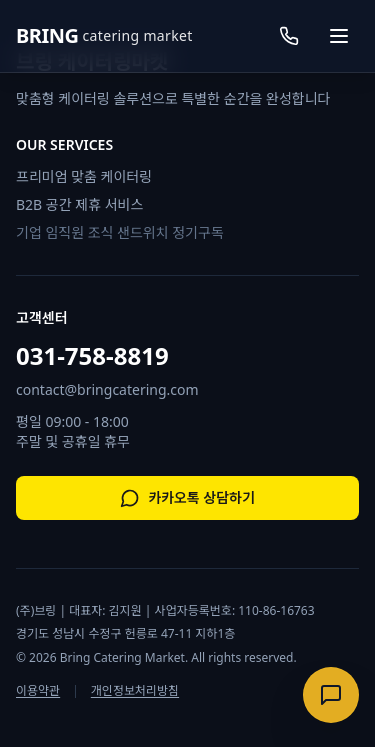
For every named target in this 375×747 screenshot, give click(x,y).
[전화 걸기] (289, 36)
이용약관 (38, 691)
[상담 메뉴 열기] (331, 695)
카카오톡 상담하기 (187, 498)
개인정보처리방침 (135, 691)
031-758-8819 (92, 356)
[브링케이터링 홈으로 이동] (104, 36)
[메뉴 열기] (339, 36)
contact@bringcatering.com (107, 389)
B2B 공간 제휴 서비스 (79, 204)
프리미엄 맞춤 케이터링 (84, 176)
